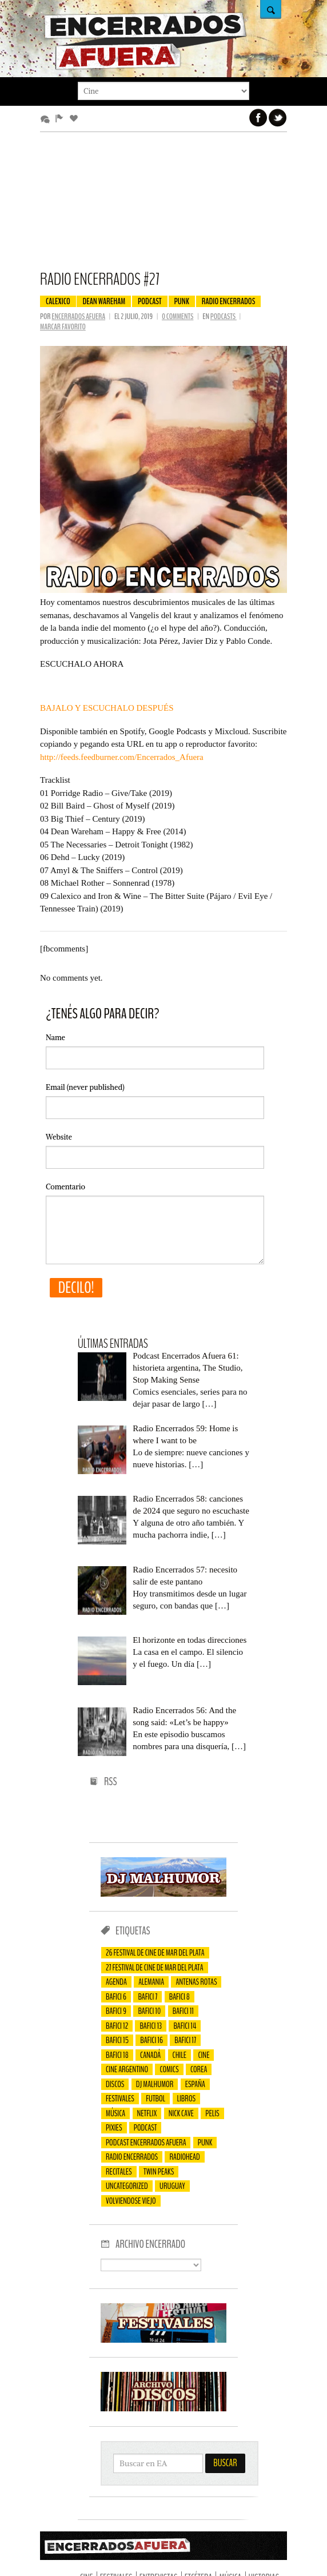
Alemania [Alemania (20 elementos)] (151, 1982)
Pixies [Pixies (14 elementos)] (114, 2127)
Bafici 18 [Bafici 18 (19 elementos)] (117, 2055)
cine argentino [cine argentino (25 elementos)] (127, 2069)
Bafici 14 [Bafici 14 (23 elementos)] (184, 2026)
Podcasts (223, 316)
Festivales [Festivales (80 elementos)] (120, 2098)
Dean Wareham (103, 301)
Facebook (258, 118)
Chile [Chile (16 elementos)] (180, 2055)
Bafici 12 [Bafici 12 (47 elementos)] (117, 2026)
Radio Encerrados (229, 301)
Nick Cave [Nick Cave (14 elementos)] (181, 2113)
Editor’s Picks (61, 119)
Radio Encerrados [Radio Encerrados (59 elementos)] (132, 2157)
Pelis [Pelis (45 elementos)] (212, 2113)
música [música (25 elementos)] (115, 2113)
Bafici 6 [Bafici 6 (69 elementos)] (116, 1996)
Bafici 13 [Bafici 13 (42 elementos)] (150, 2026)
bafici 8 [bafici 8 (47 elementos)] (179, 1996)
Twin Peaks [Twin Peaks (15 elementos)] (158, 2171)
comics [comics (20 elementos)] (168, 2069)
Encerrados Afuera (78, 316)
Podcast (150, 301)
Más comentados (47, 119)
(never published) (85, 1087)
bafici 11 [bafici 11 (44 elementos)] (183, 2011)
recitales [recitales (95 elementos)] (119, 2171)
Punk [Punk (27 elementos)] (205, 2142)
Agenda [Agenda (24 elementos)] (116, 1982)
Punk (181, 301)
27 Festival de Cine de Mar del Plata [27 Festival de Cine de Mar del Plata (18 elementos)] (155, 1967)
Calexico (58, 301)
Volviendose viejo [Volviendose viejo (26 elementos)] (131, 2201)
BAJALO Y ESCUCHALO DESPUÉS (107, 707)
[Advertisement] (163, 206)
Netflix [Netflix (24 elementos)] (147, 2113)
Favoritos (75, 119)
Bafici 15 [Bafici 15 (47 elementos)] (117, 2040)
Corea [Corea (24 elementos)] (198, 2069)
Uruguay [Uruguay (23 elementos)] (172, 2186)
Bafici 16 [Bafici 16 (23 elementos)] (151, 2040)
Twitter (278, 118)
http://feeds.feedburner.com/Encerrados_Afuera (122, 757)
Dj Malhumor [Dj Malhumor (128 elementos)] (155, 2084)
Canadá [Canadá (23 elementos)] (150, 2055)
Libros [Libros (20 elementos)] (186, 2098)
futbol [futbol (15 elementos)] (155, 2098)
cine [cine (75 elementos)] (203, 2055)
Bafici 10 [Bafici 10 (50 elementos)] (149, 2011)
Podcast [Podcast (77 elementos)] (145, 2127)
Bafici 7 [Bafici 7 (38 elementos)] (147, 1996)
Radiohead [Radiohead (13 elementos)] (184, 2157)
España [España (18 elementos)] (195, 2084)
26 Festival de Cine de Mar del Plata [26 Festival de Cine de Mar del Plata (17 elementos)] (155, 1952)
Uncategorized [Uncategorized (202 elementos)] (127, 2186)
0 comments (177, 316)
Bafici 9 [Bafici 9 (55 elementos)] (116, 2011)
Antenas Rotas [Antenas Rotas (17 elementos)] (196, 1982)
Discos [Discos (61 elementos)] (115, 2084)
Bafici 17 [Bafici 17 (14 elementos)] (185, 2040)
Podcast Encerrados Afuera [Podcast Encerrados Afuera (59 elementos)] (146, 2142)
